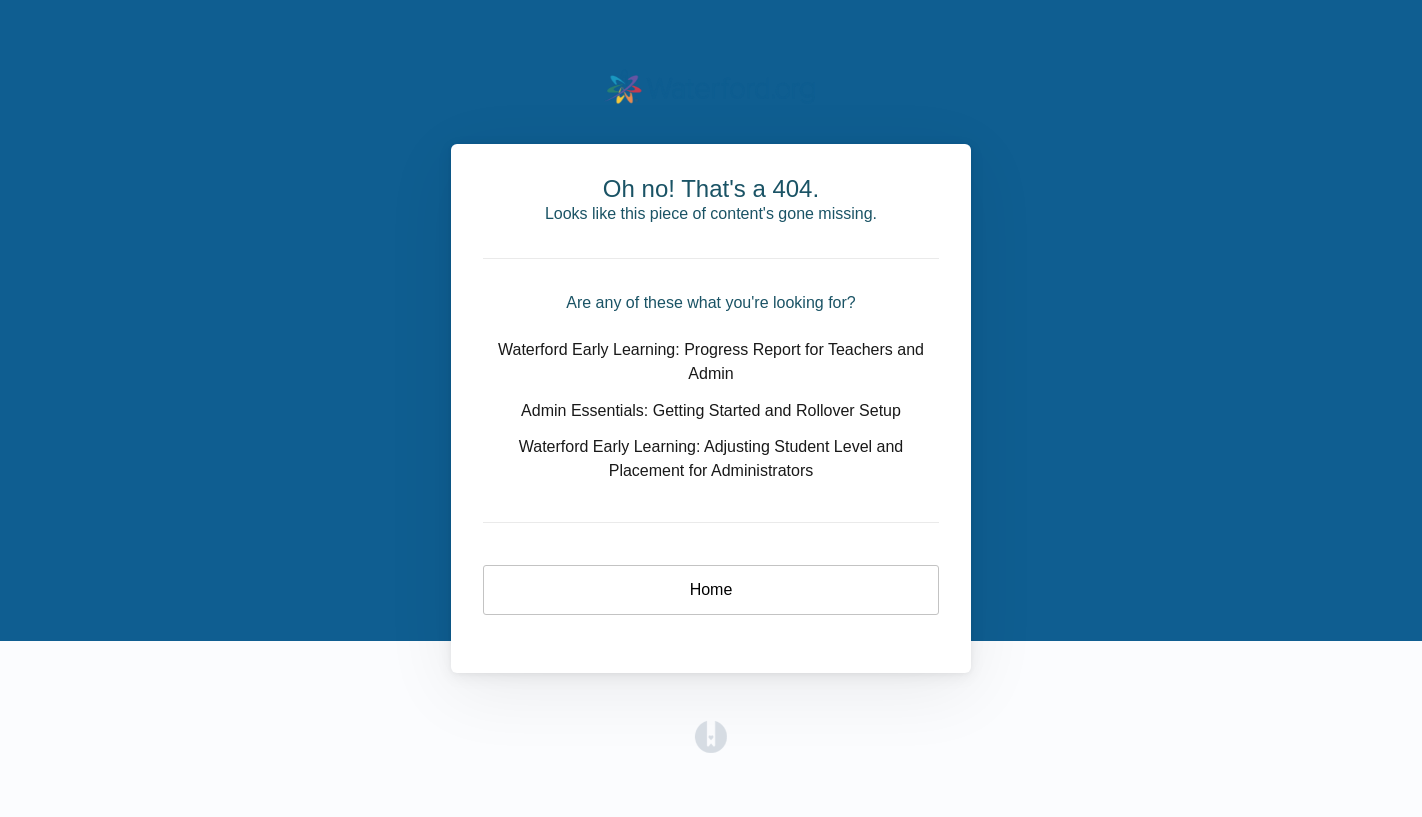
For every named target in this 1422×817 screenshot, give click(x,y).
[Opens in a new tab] (711, 735)
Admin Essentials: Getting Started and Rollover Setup (711, 410)
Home (711, 589)
